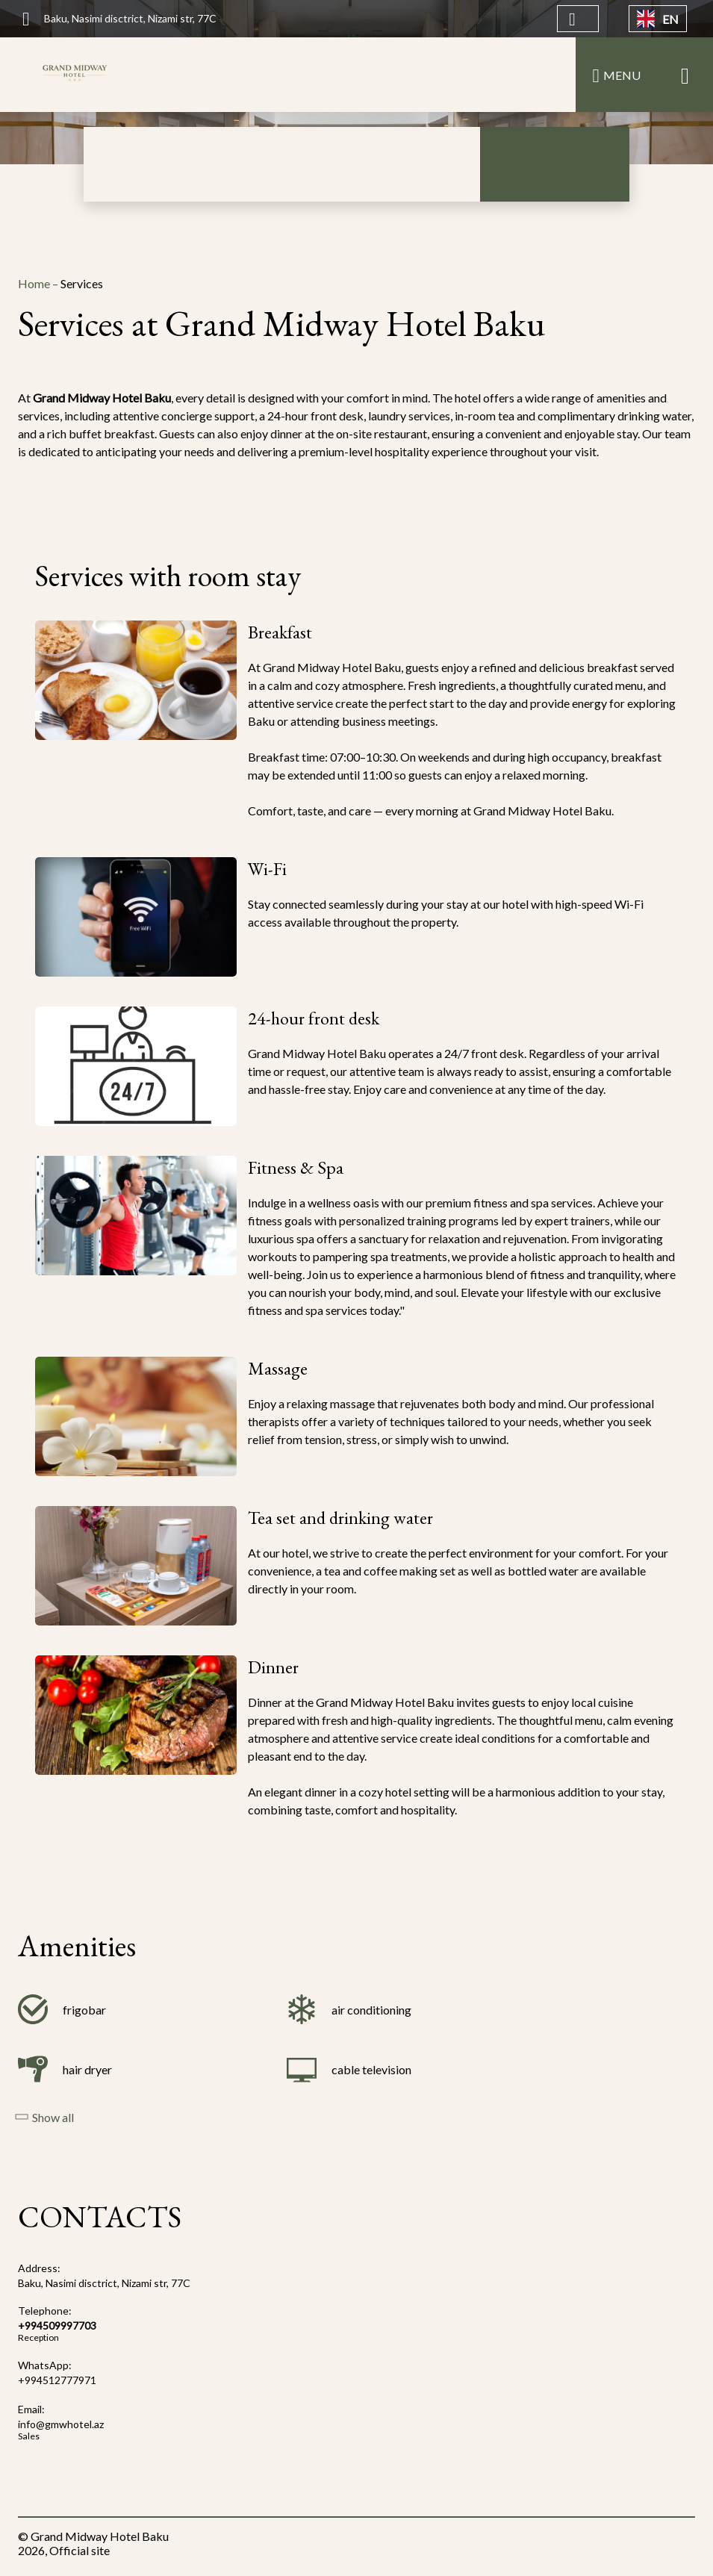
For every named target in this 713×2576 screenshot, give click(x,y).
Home (35, 283)
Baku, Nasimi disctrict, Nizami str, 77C (104, 2283)
